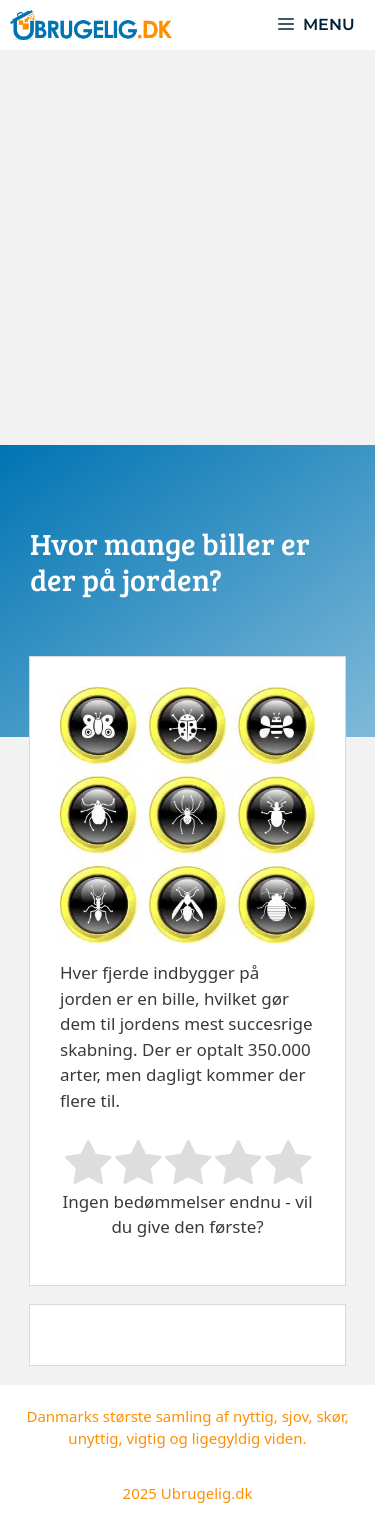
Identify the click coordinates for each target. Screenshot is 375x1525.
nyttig (253, 1416)
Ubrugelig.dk (207, 1493)
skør (330, 1416)
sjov (295, 1416)
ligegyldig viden (247, 1438)
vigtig (145, 1438)
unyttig (93, 1438)
